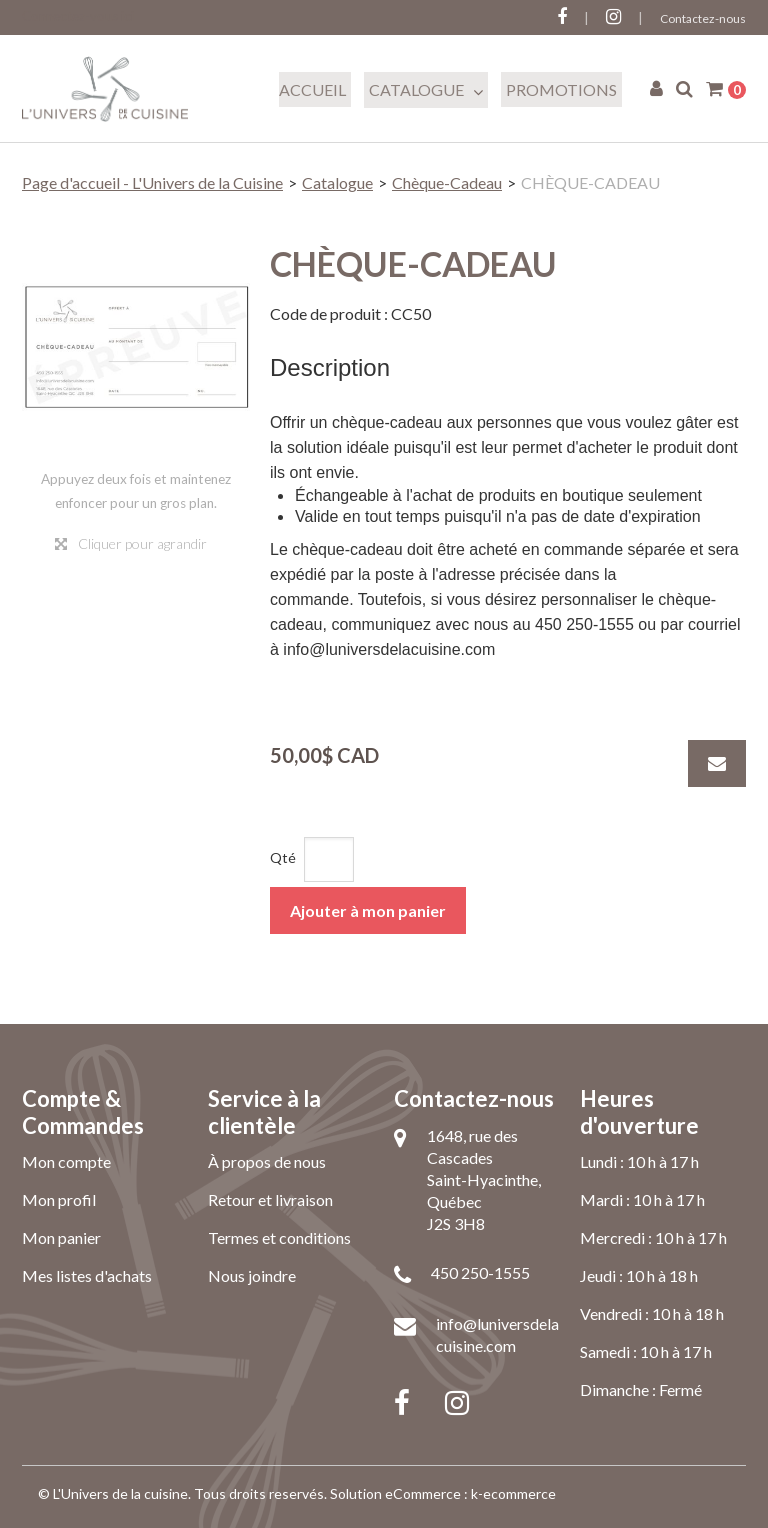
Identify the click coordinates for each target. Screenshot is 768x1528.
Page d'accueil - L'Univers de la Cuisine (152, 182)
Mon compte (66, 1161)
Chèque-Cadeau (447, 182)
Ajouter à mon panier (368, 910)
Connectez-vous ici (78, 16)
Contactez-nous (703, 18)
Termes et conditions (279, 1237)
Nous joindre (252, 1275)
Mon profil (59, 1199)
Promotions (561, 89)
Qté (283, 857)
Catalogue (426, 90)
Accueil (312, 89)
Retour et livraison (270, 1199)
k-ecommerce (513, 1493)
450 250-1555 (480, 1272)
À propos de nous (267, 1161)
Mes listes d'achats (87, 1275)
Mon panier (61, 1237)
